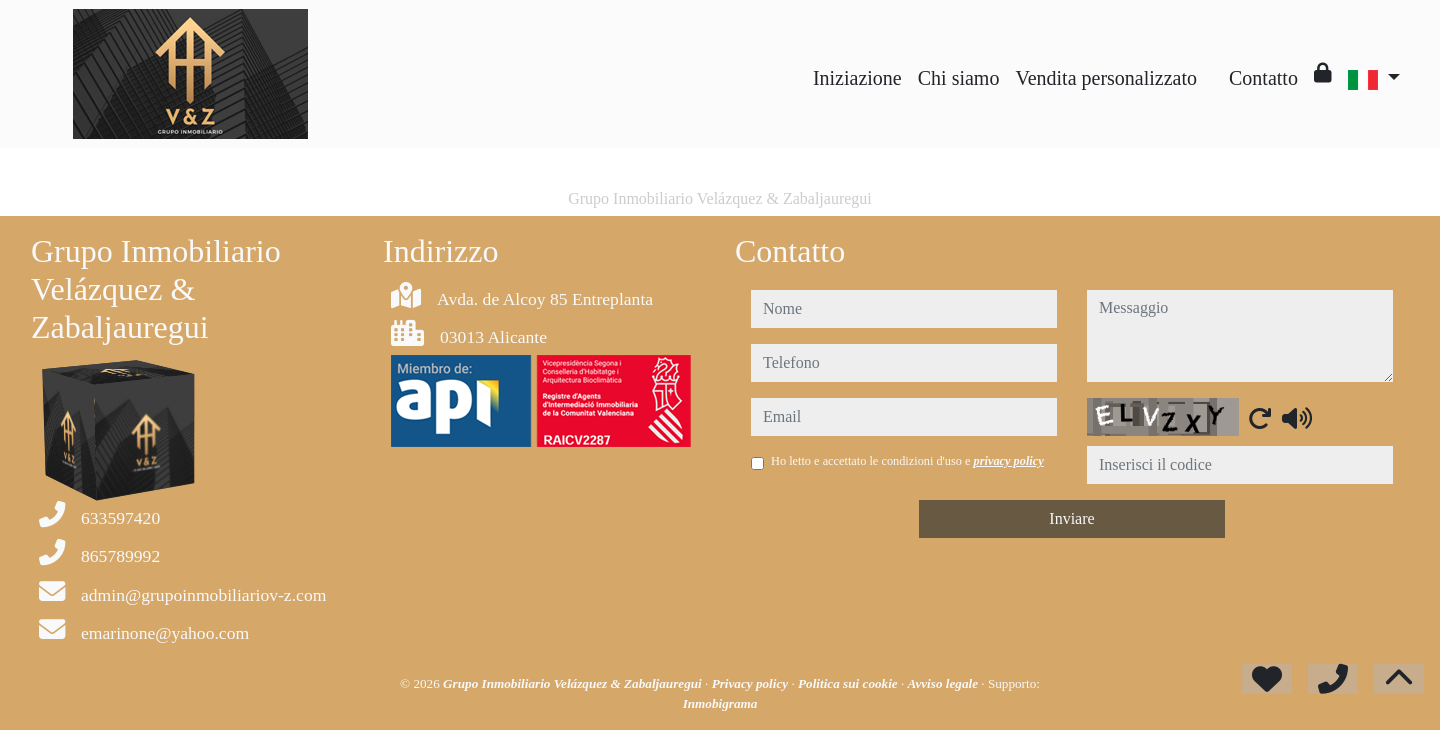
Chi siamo (959, 78)
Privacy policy (752, 683)
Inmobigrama (720, 703)
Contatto (1263, 78)
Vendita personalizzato (1106, 78)
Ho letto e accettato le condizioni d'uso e (907, 461)
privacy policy (1009, 461)
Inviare (1071, 518)
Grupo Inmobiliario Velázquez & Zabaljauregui (574, 683)
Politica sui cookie (849, 683)
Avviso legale (945, 683)
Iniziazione (857, 78)
